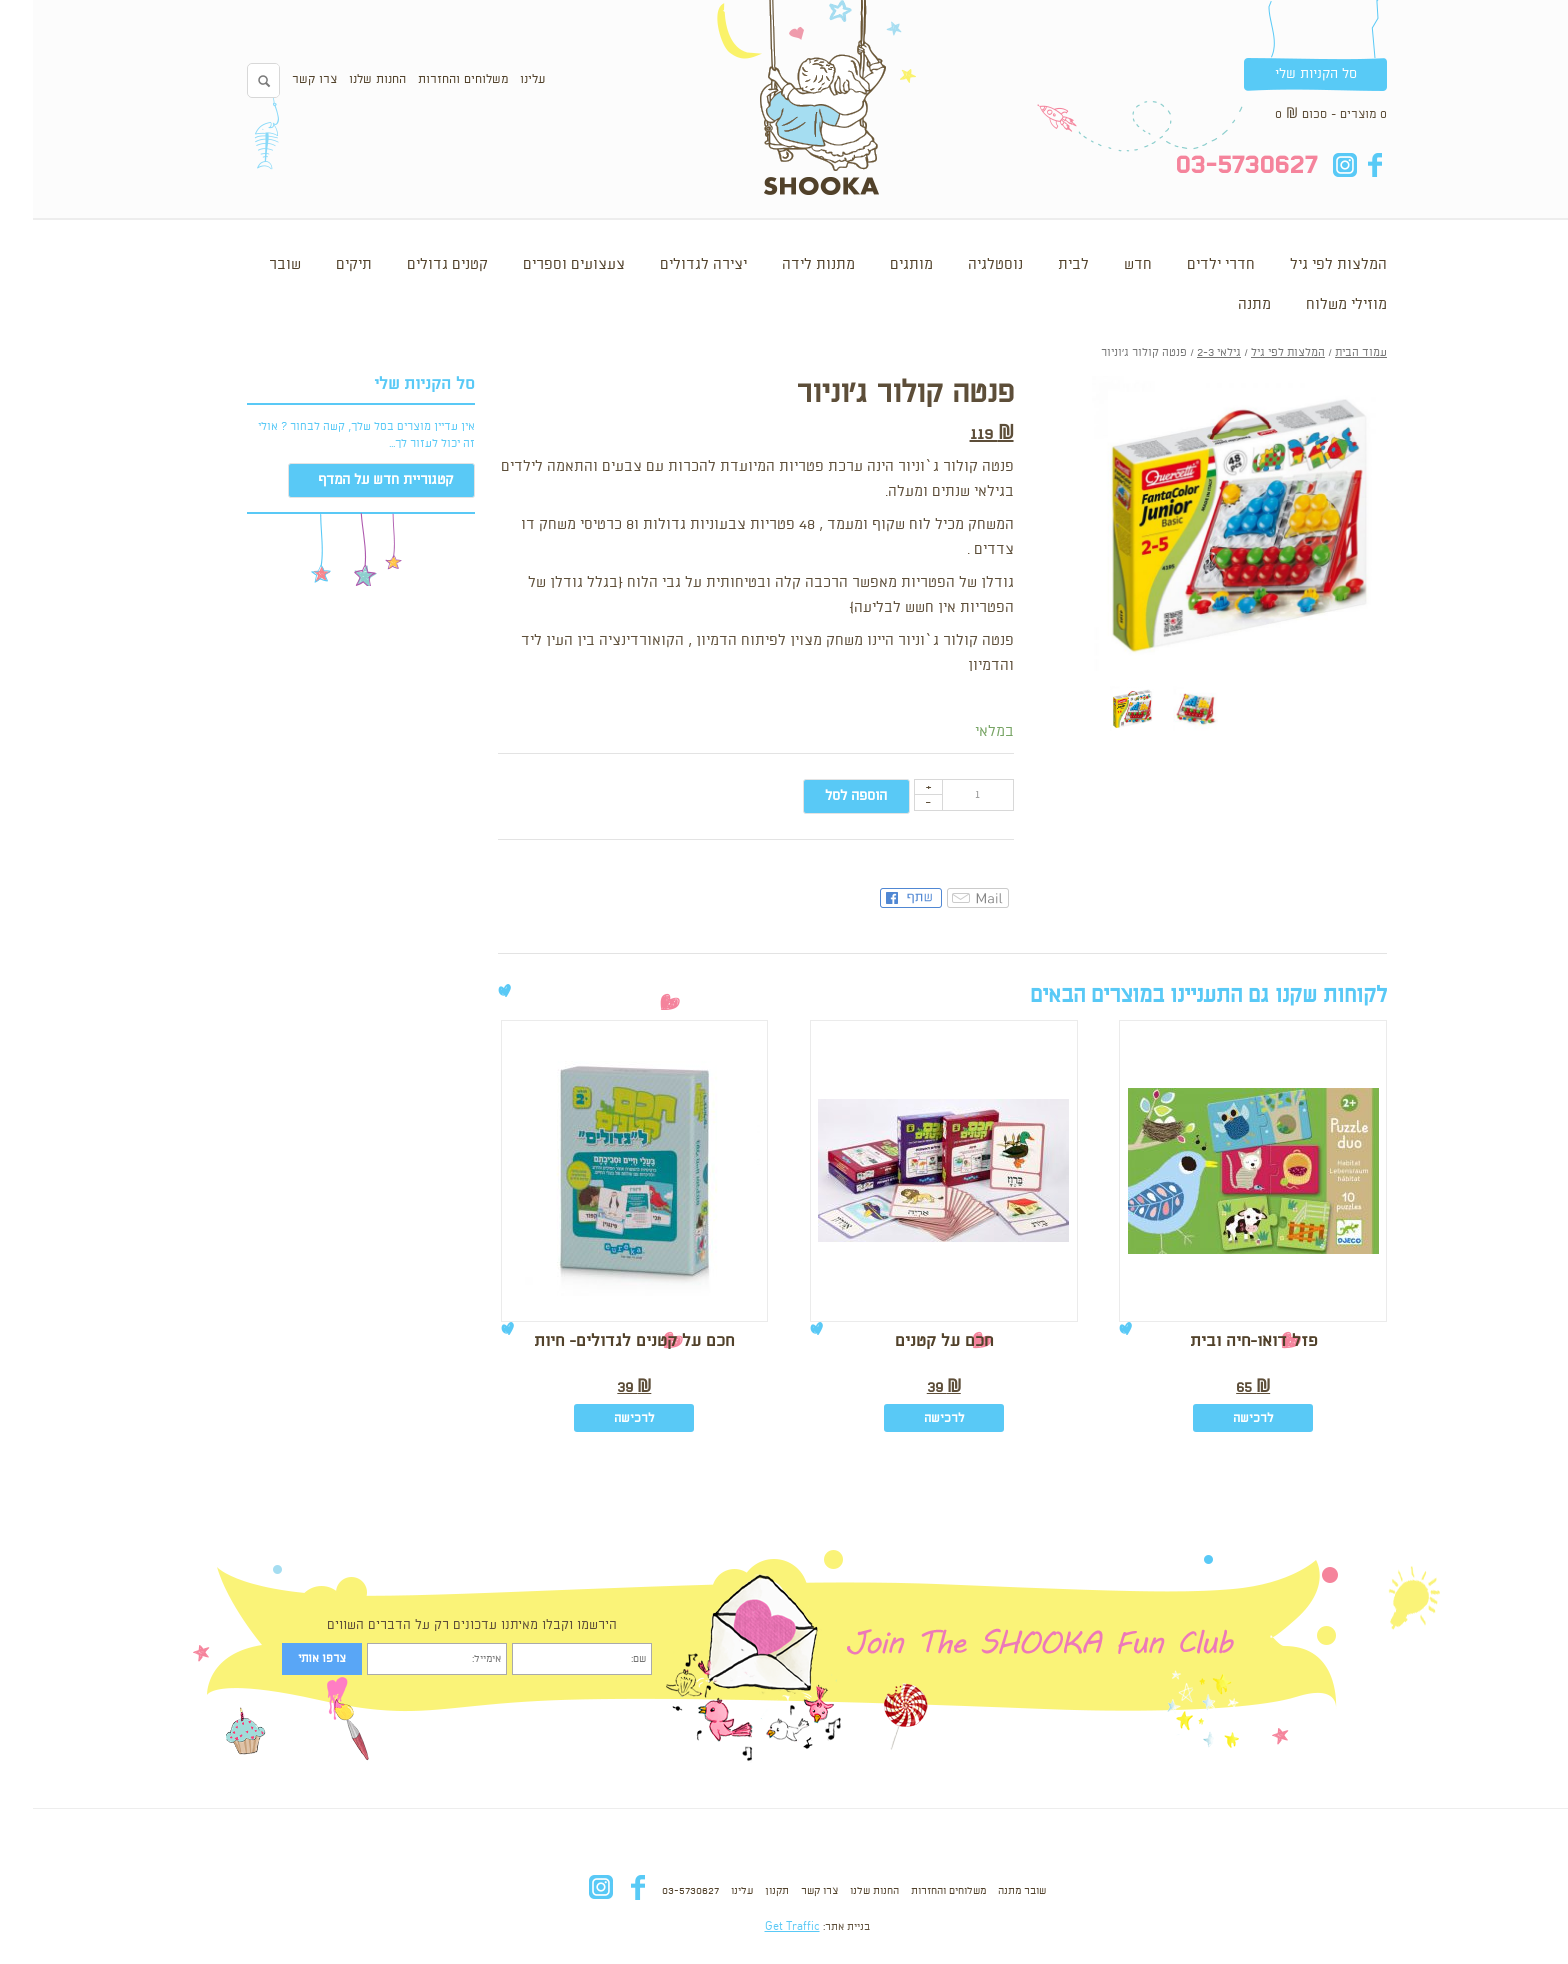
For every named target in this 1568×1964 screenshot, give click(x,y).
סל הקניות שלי (1283, 74)
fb (1341, 165)
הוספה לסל (823, 796)
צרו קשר (281, 79)
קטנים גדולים (414, 265)
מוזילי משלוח (1313, 305)
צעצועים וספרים (541, 265)
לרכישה (1220, 1418)
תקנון (744, 1891)
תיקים (321, 265)
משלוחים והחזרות (430, 79)
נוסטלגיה (962, 265)
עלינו (499, 79)
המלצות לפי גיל (1305, 265)
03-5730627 (657, 1891)
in (1311, 165)
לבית (1040, 265)
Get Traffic (759, 1927)
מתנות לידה (785, 265)
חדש (1105, 265)
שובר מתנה (989, 1891)
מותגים (878, 265)
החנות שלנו (344, 79)
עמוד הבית (1328, 353)
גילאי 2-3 (1186, 353)
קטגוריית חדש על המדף (352, 480)
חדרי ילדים (1188, 265)
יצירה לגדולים (670, 265)
